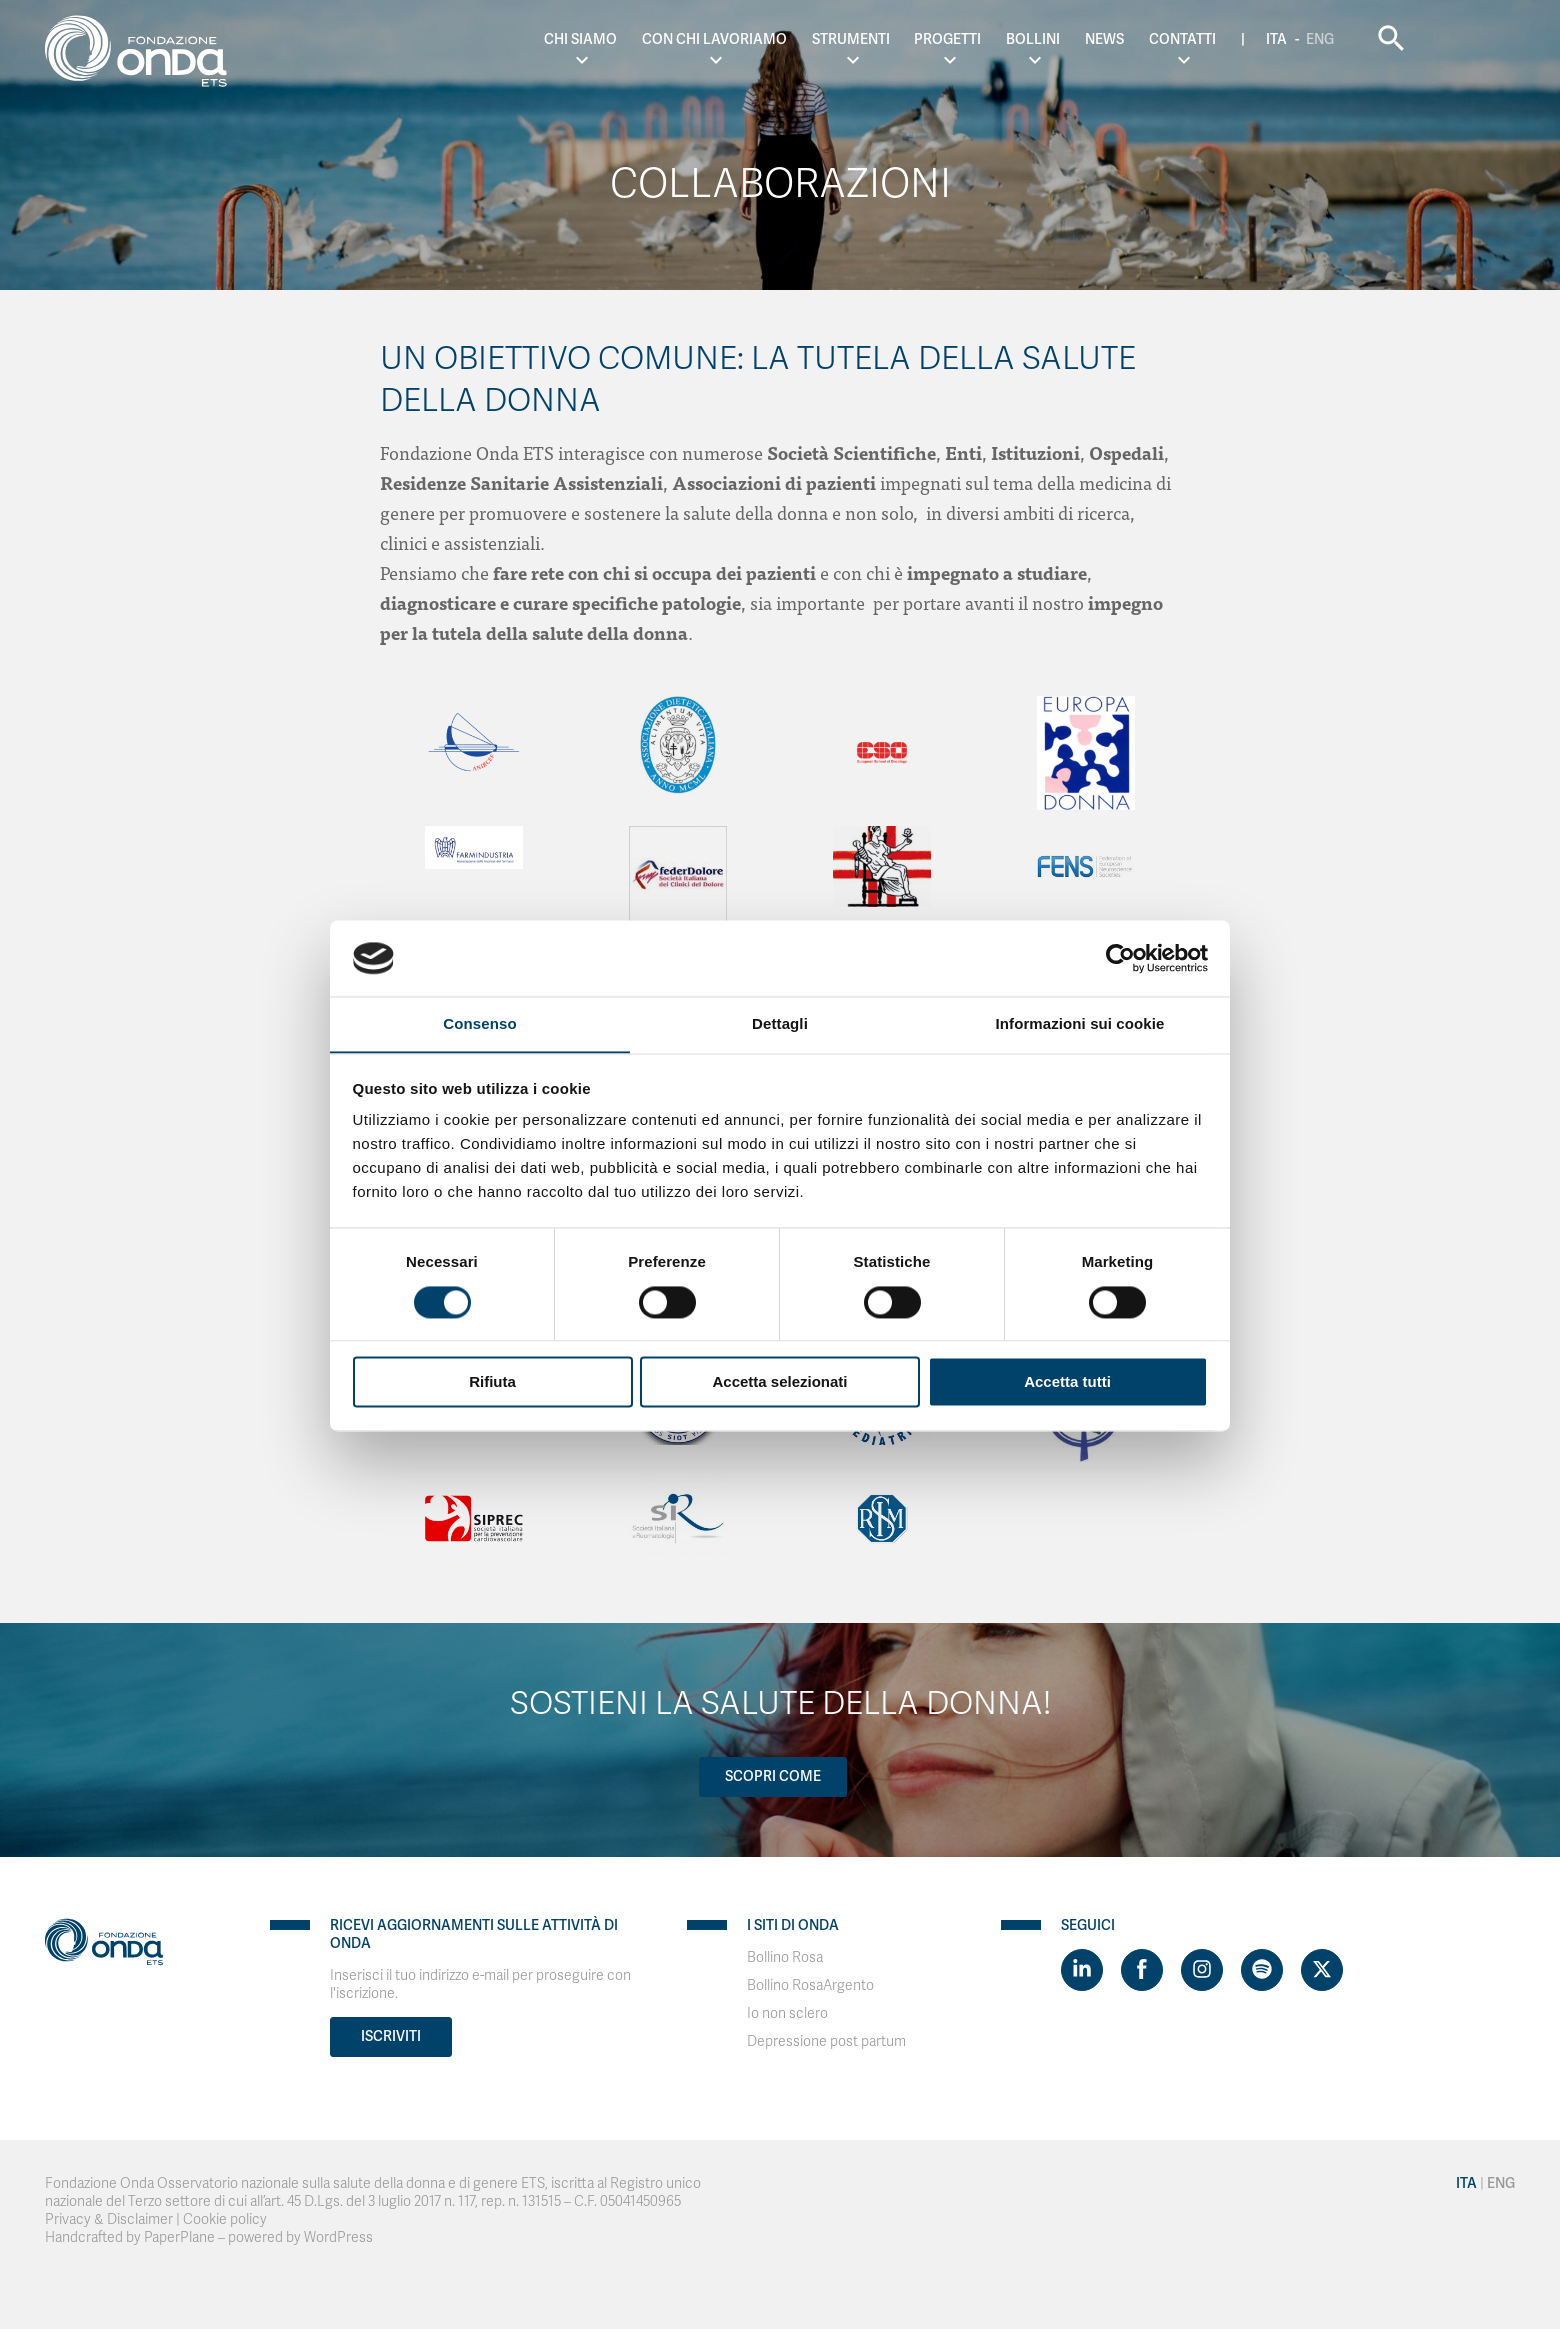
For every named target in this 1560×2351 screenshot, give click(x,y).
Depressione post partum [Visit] (826, 2041)
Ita (1364, 39)
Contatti (1269, 39)
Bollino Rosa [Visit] (785, 1957)
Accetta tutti (1067, 1382)
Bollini (1121, 39)
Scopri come (773, 1776)
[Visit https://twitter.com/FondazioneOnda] (1322, 1970)
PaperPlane (179, 2237)
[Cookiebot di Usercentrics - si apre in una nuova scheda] (1120, 958)
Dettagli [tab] (780, 1023)
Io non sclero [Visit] (787, 2013)
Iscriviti (391, 2036)
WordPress (338, 2237)
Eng (1408, 39)
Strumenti (938, 39)
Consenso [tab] (479, 1023)
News (1192, 39)
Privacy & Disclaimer (109, 2219)
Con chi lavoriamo (801, 39)
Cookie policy (225, 2219)
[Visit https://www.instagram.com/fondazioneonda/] (1202, 1970)
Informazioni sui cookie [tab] (1080, 1023)
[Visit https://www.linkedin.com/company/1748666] (1082, 1970)
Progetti (1035, 39)
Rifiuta (492, 1382)
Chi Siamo (667, 39)
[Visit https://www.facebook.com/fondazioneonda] (1142, 1970)
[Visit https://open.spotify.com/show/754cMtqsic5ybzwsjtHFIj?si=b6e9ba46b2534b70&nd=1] (1262, 1970)
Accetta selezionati (779, 1382)
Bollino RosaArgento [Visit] (810, 1985)
